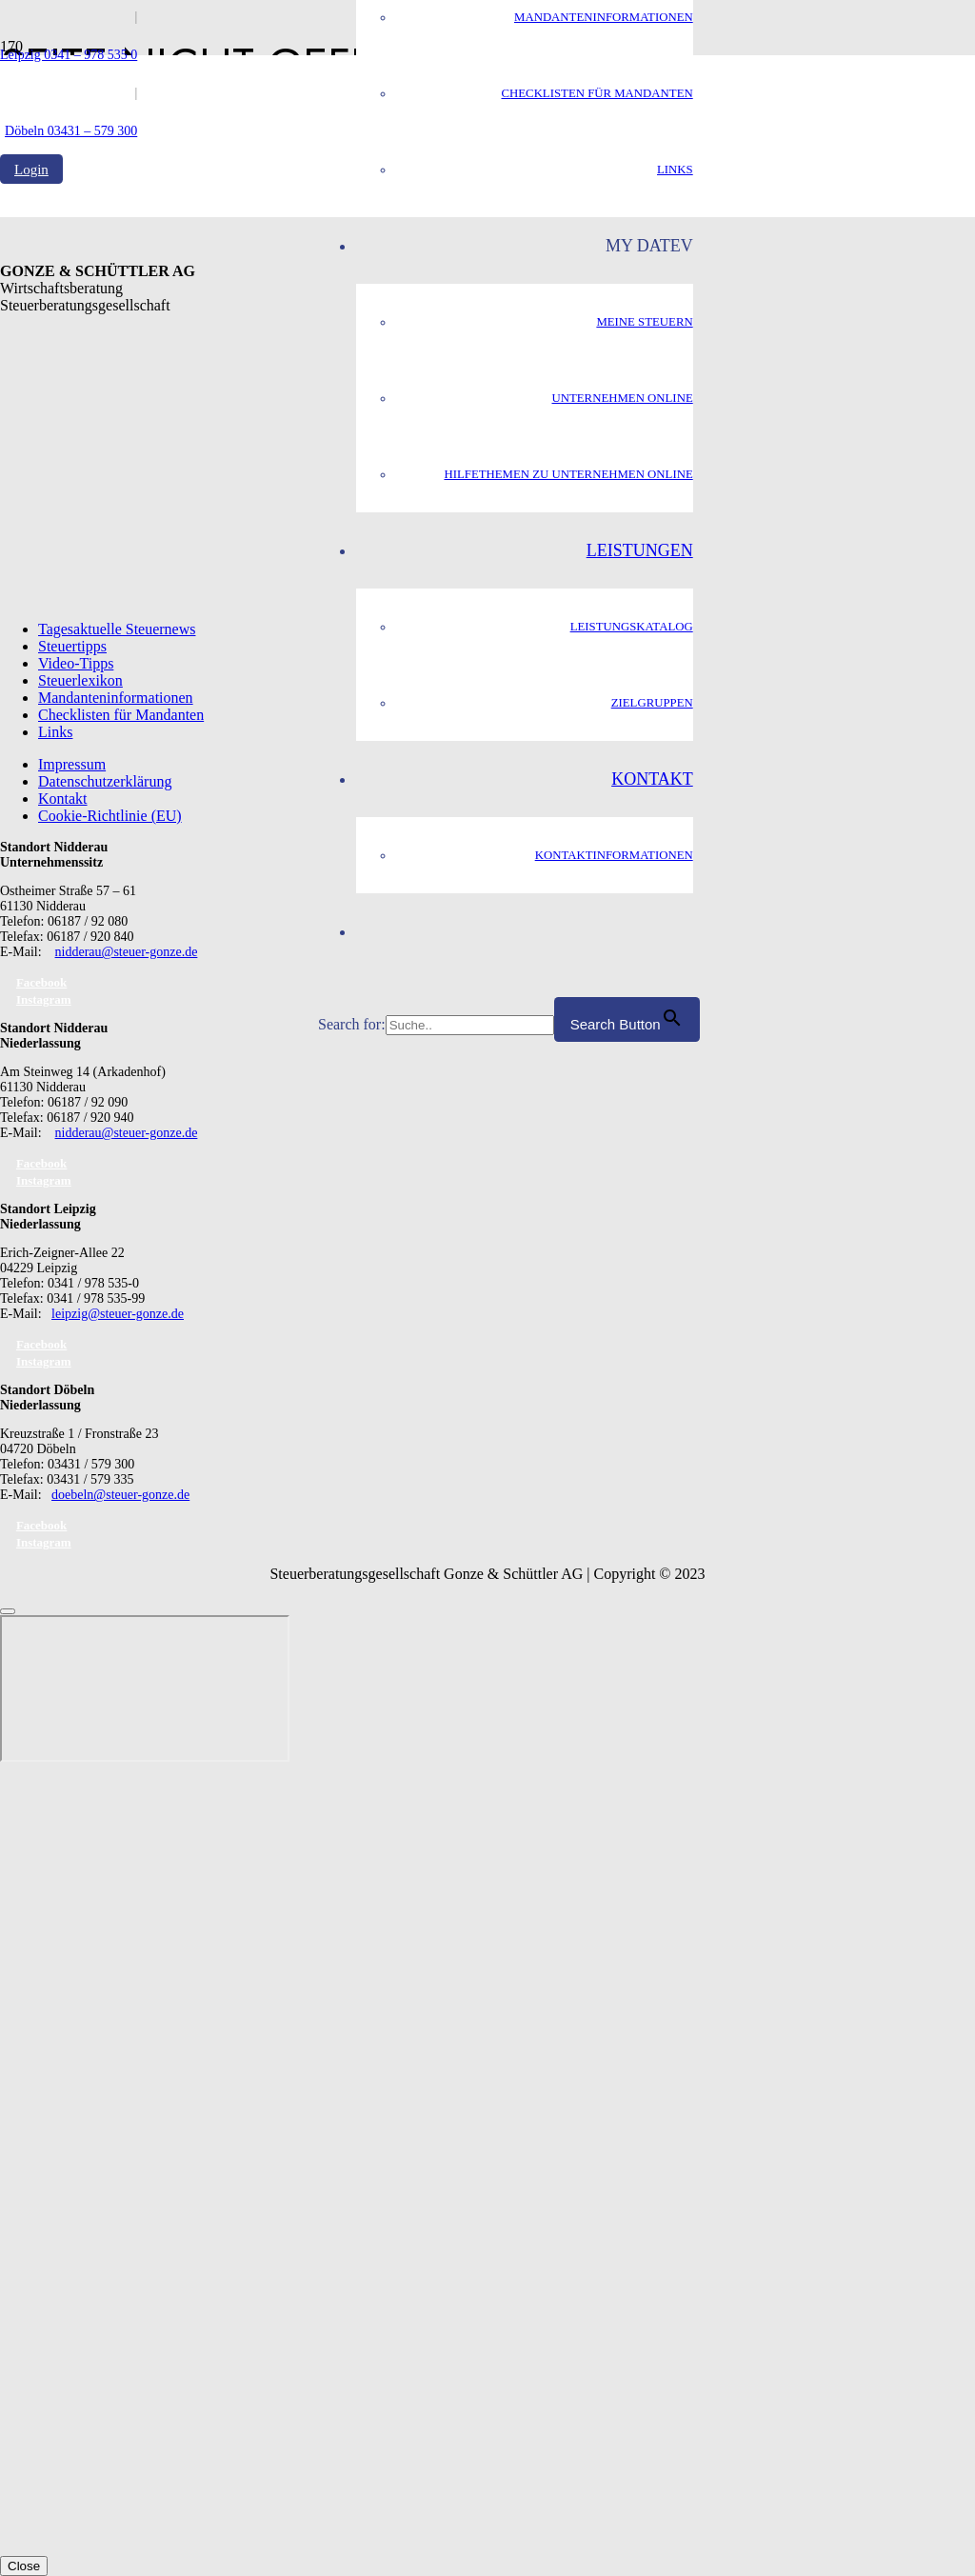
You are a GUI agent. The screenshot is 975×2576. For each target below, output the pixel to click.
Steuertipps (72, 646)
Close (24, 2566)
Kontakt (63, 798)
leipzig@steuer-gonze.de (117, 1314)
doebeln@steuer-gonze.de (120, 1495)
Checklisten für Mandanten (121, 715)
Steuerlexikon (80, 680)
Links (55, 732)
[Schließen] (7, 1611)
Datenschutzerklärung (104, 781)
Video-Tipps (75, 663)
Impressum (72, 764)
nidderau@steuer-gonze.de (126, 952)
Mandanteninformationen (115, 697)
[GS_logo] (159, 540)
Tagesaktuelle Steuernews (116, 629)
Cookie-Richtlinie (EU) (110, 816)
